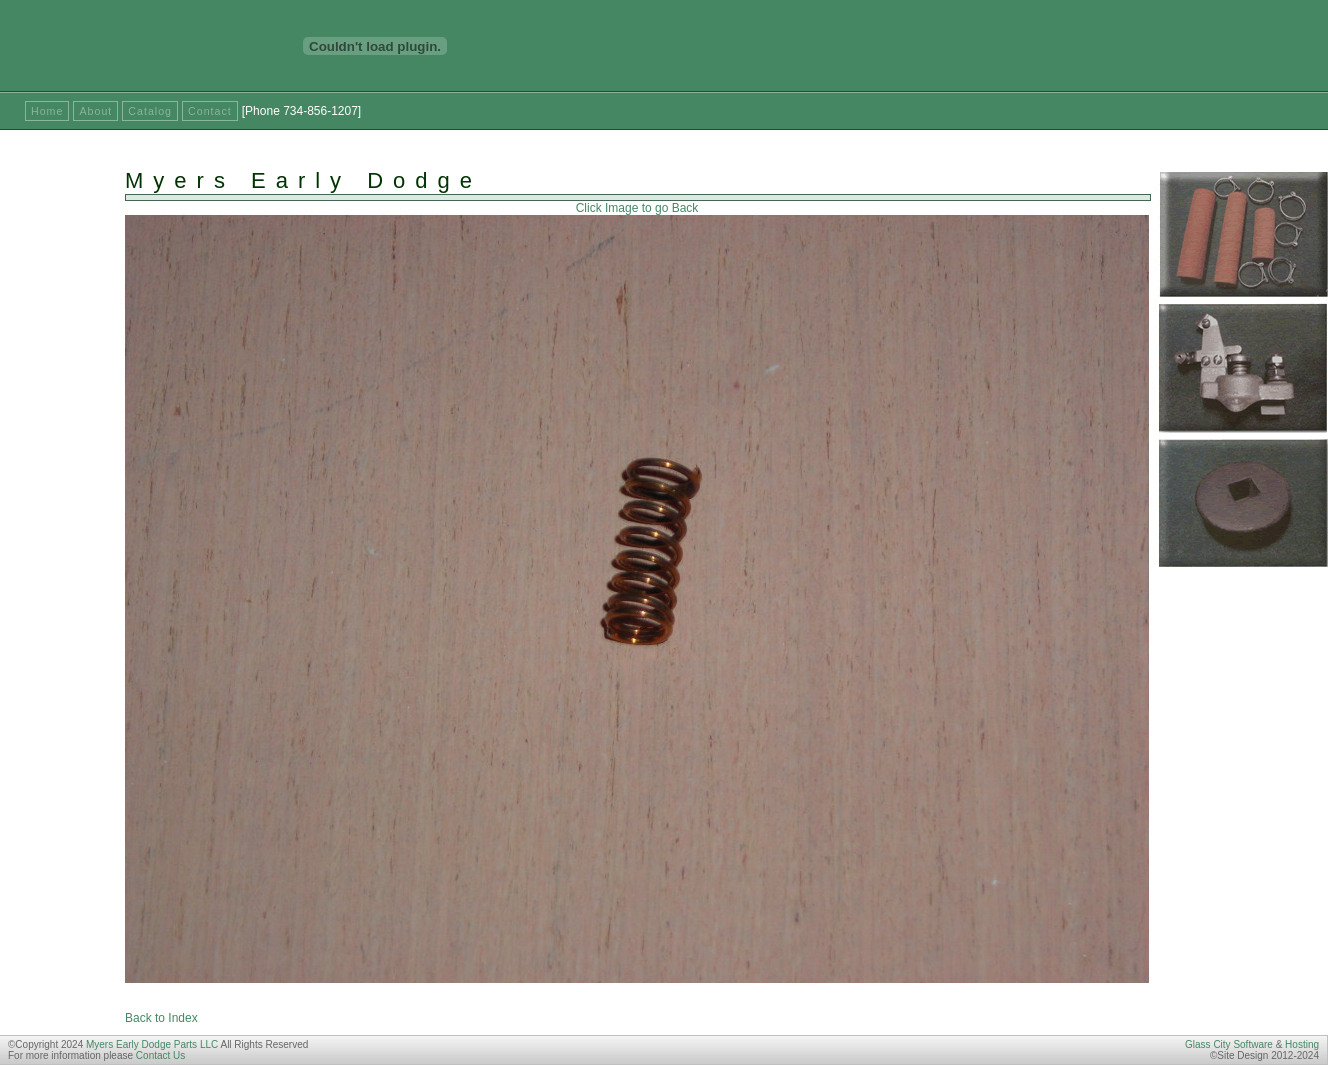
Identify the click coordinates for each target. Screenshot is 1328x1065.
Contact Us (160, 1055)
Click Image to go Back (637, 208)
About (95, 111)
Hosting (1302, 1044)
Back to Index (161, 1018)
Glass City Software (1229, 1044)
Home (47, 111)
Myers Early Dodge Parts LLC (152, 1044)
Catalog (150, 111)
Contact (210, 111)
